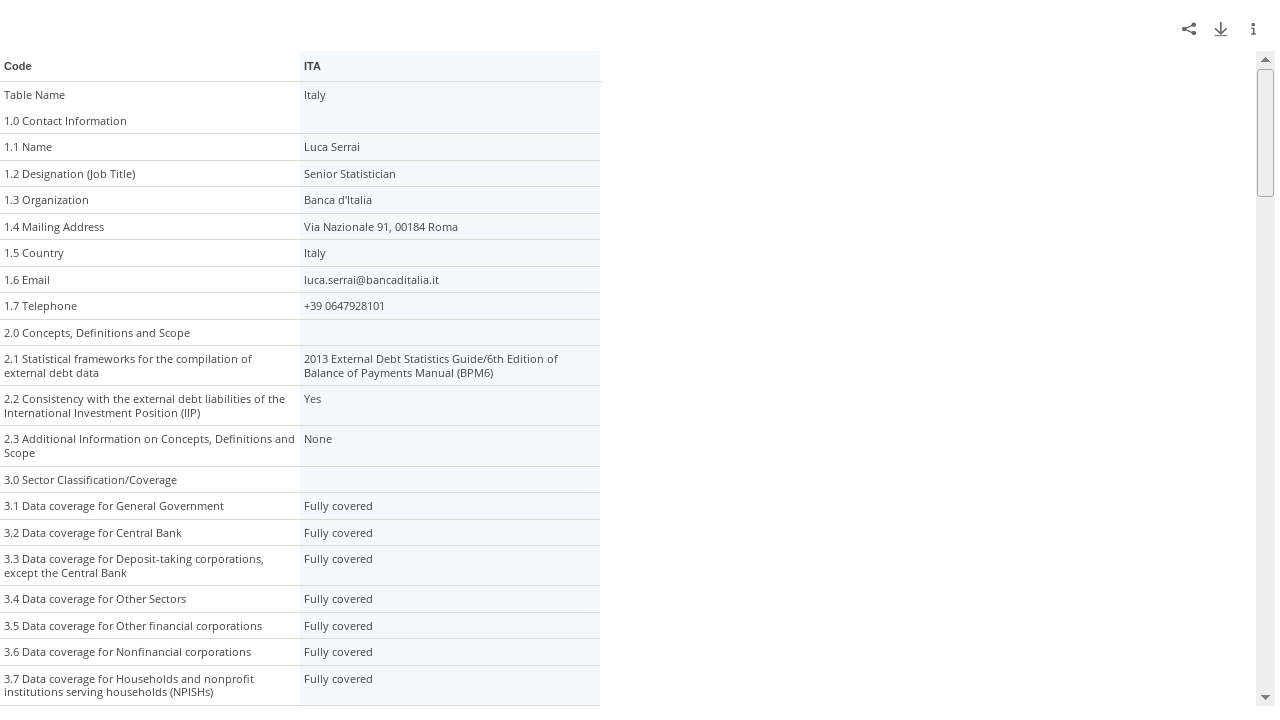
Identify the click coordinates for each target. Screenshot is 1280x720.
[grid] (637, 378)
